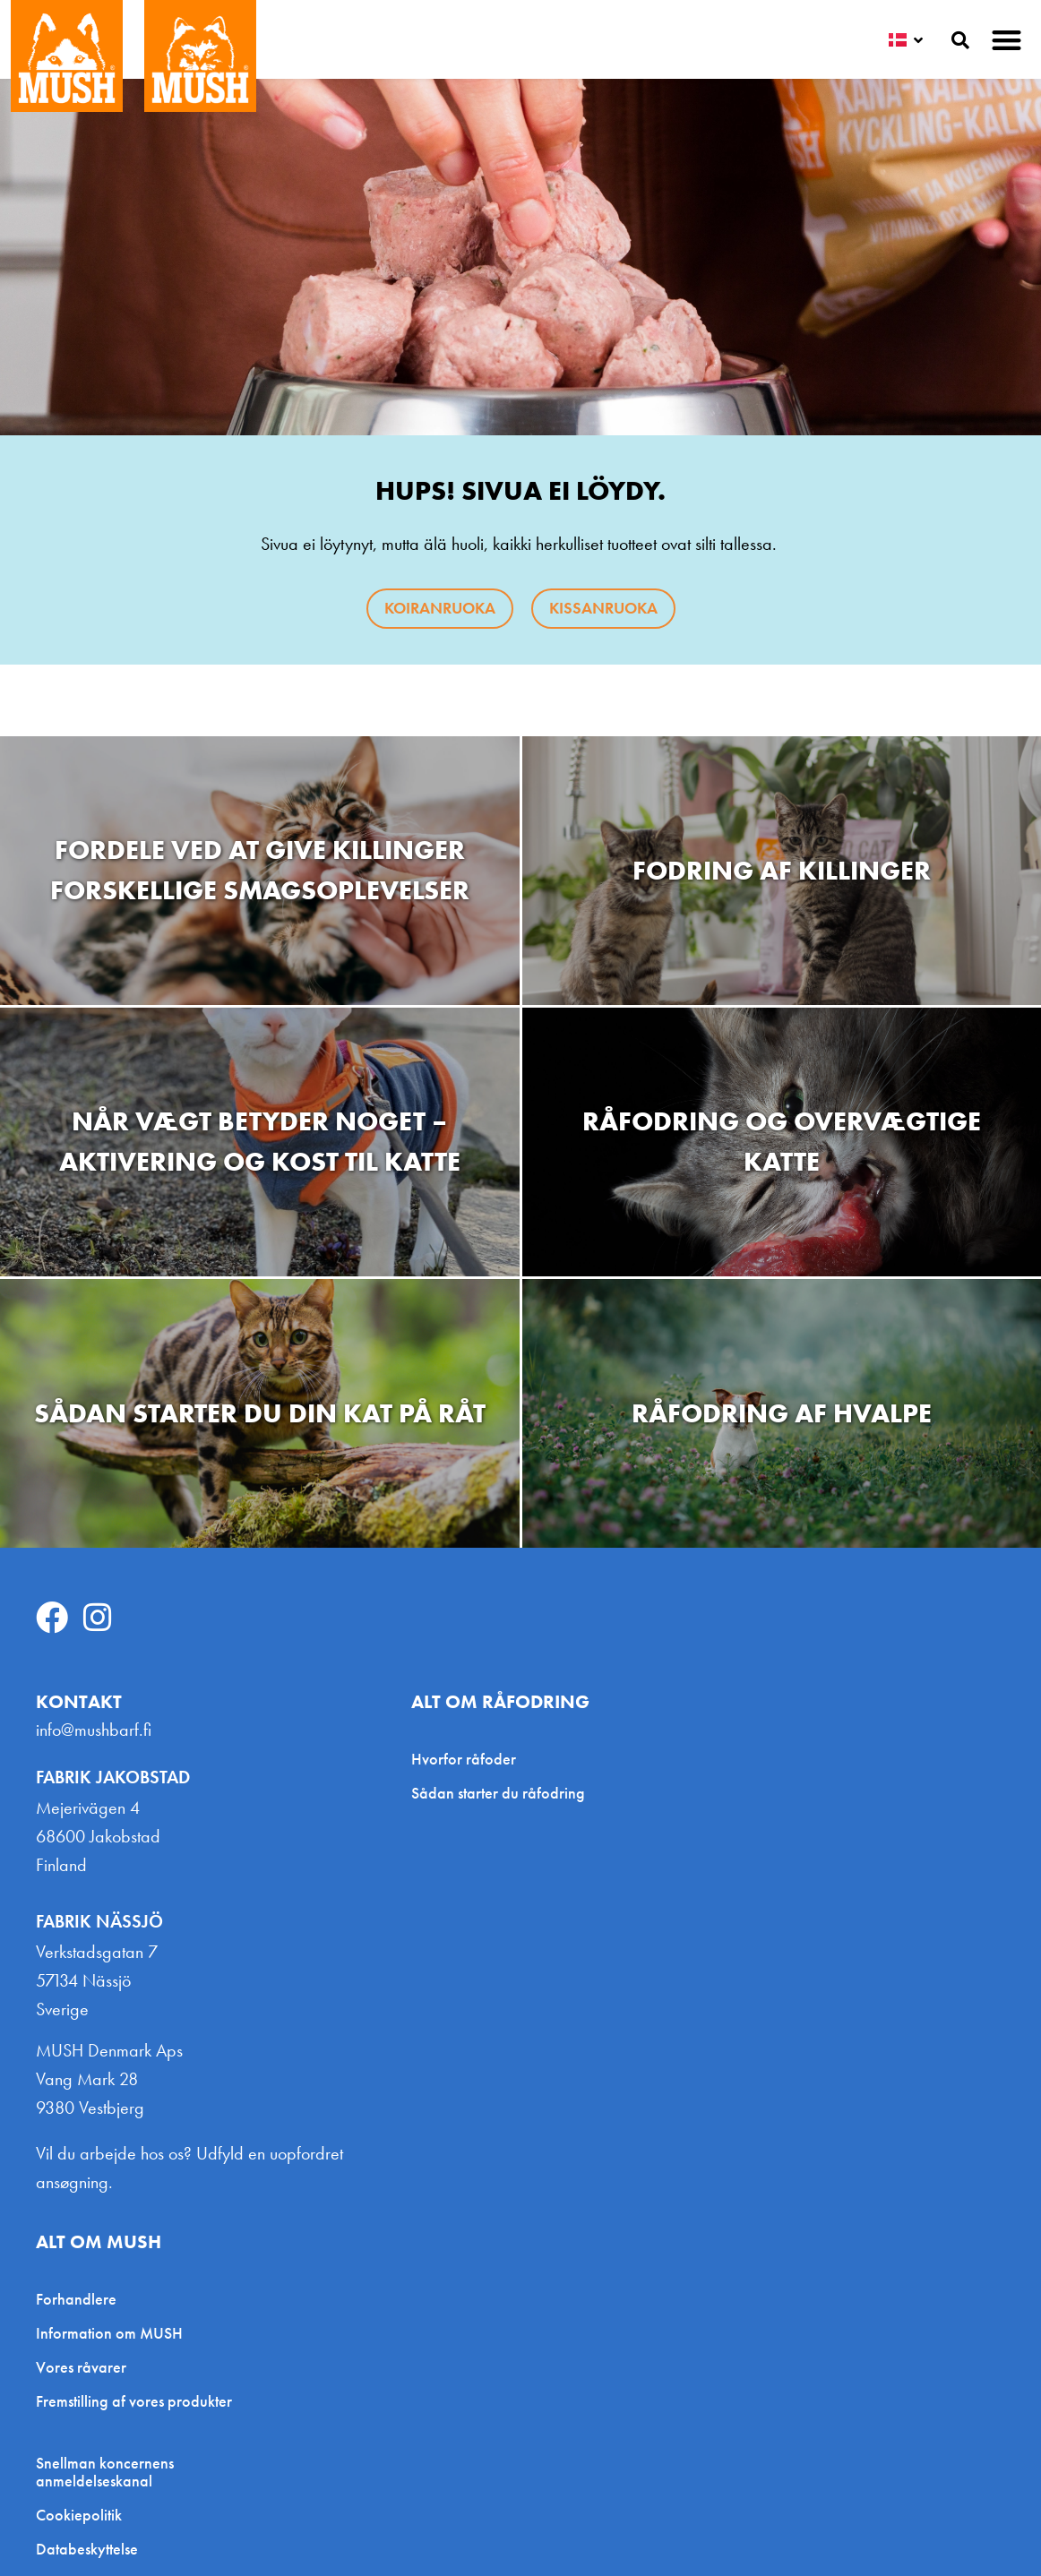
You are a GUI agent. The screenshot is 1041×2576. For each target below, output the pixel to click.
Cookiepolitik (79, 2515)
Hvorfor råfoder (463, 1758)
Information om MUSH (109, 2333)
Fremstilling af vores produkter (134, 2401)
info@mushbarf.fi (93, 1729)
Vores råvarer (81, 2367)
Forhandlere (76, 2298)
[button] (1007, 40)
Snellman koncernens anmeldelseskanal (105, 2472)
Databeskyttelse (87, 2549)
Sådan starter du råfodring (498, 1792)
